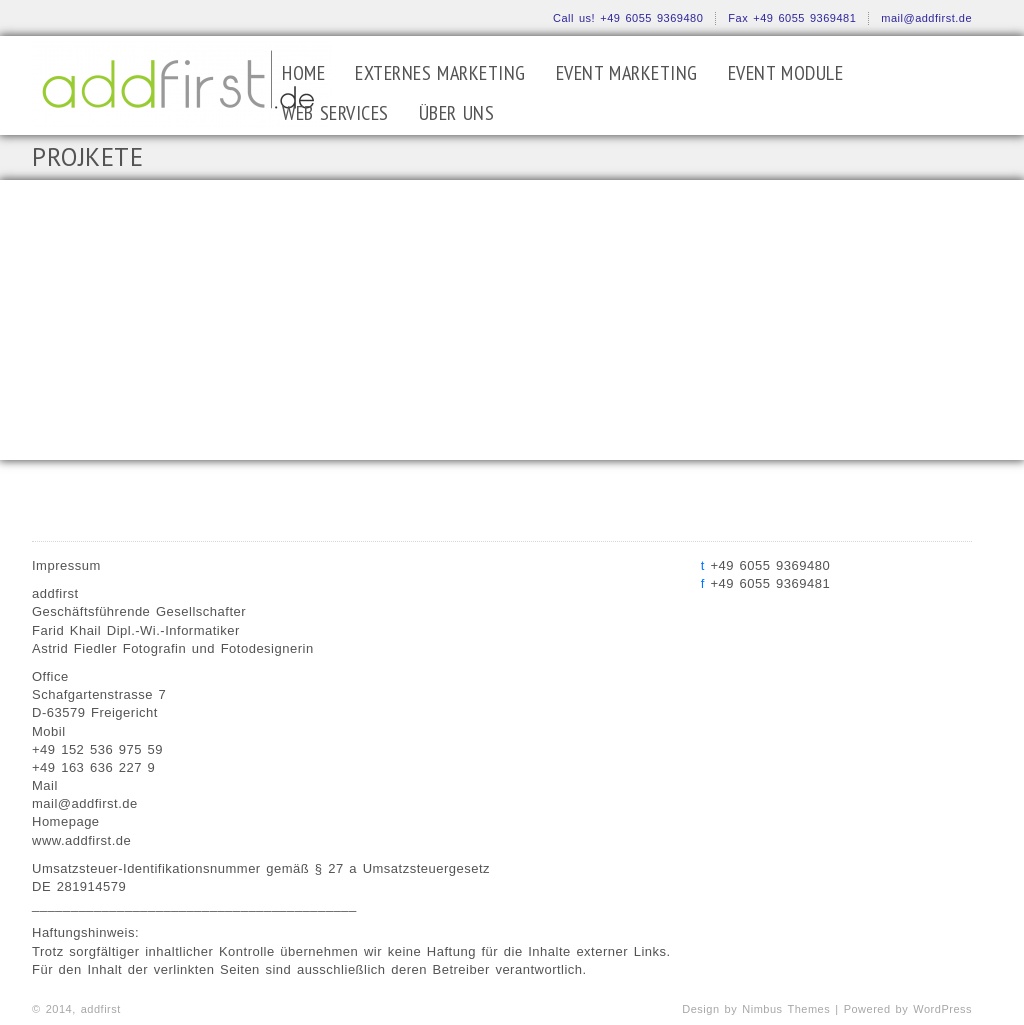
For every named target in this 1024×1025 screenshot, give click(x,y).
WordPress (942, 1009)
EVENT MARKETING (627, 73)
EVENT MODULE (786, 73)
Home (303, 73)
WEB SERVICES (335, 113)
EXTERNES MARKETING (440, 73)
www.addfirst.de (81, 840)
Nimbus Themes (786, 1009)
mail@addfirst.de (926, 18)
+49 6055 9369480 (651, 18)
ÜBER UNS (457, 113)
